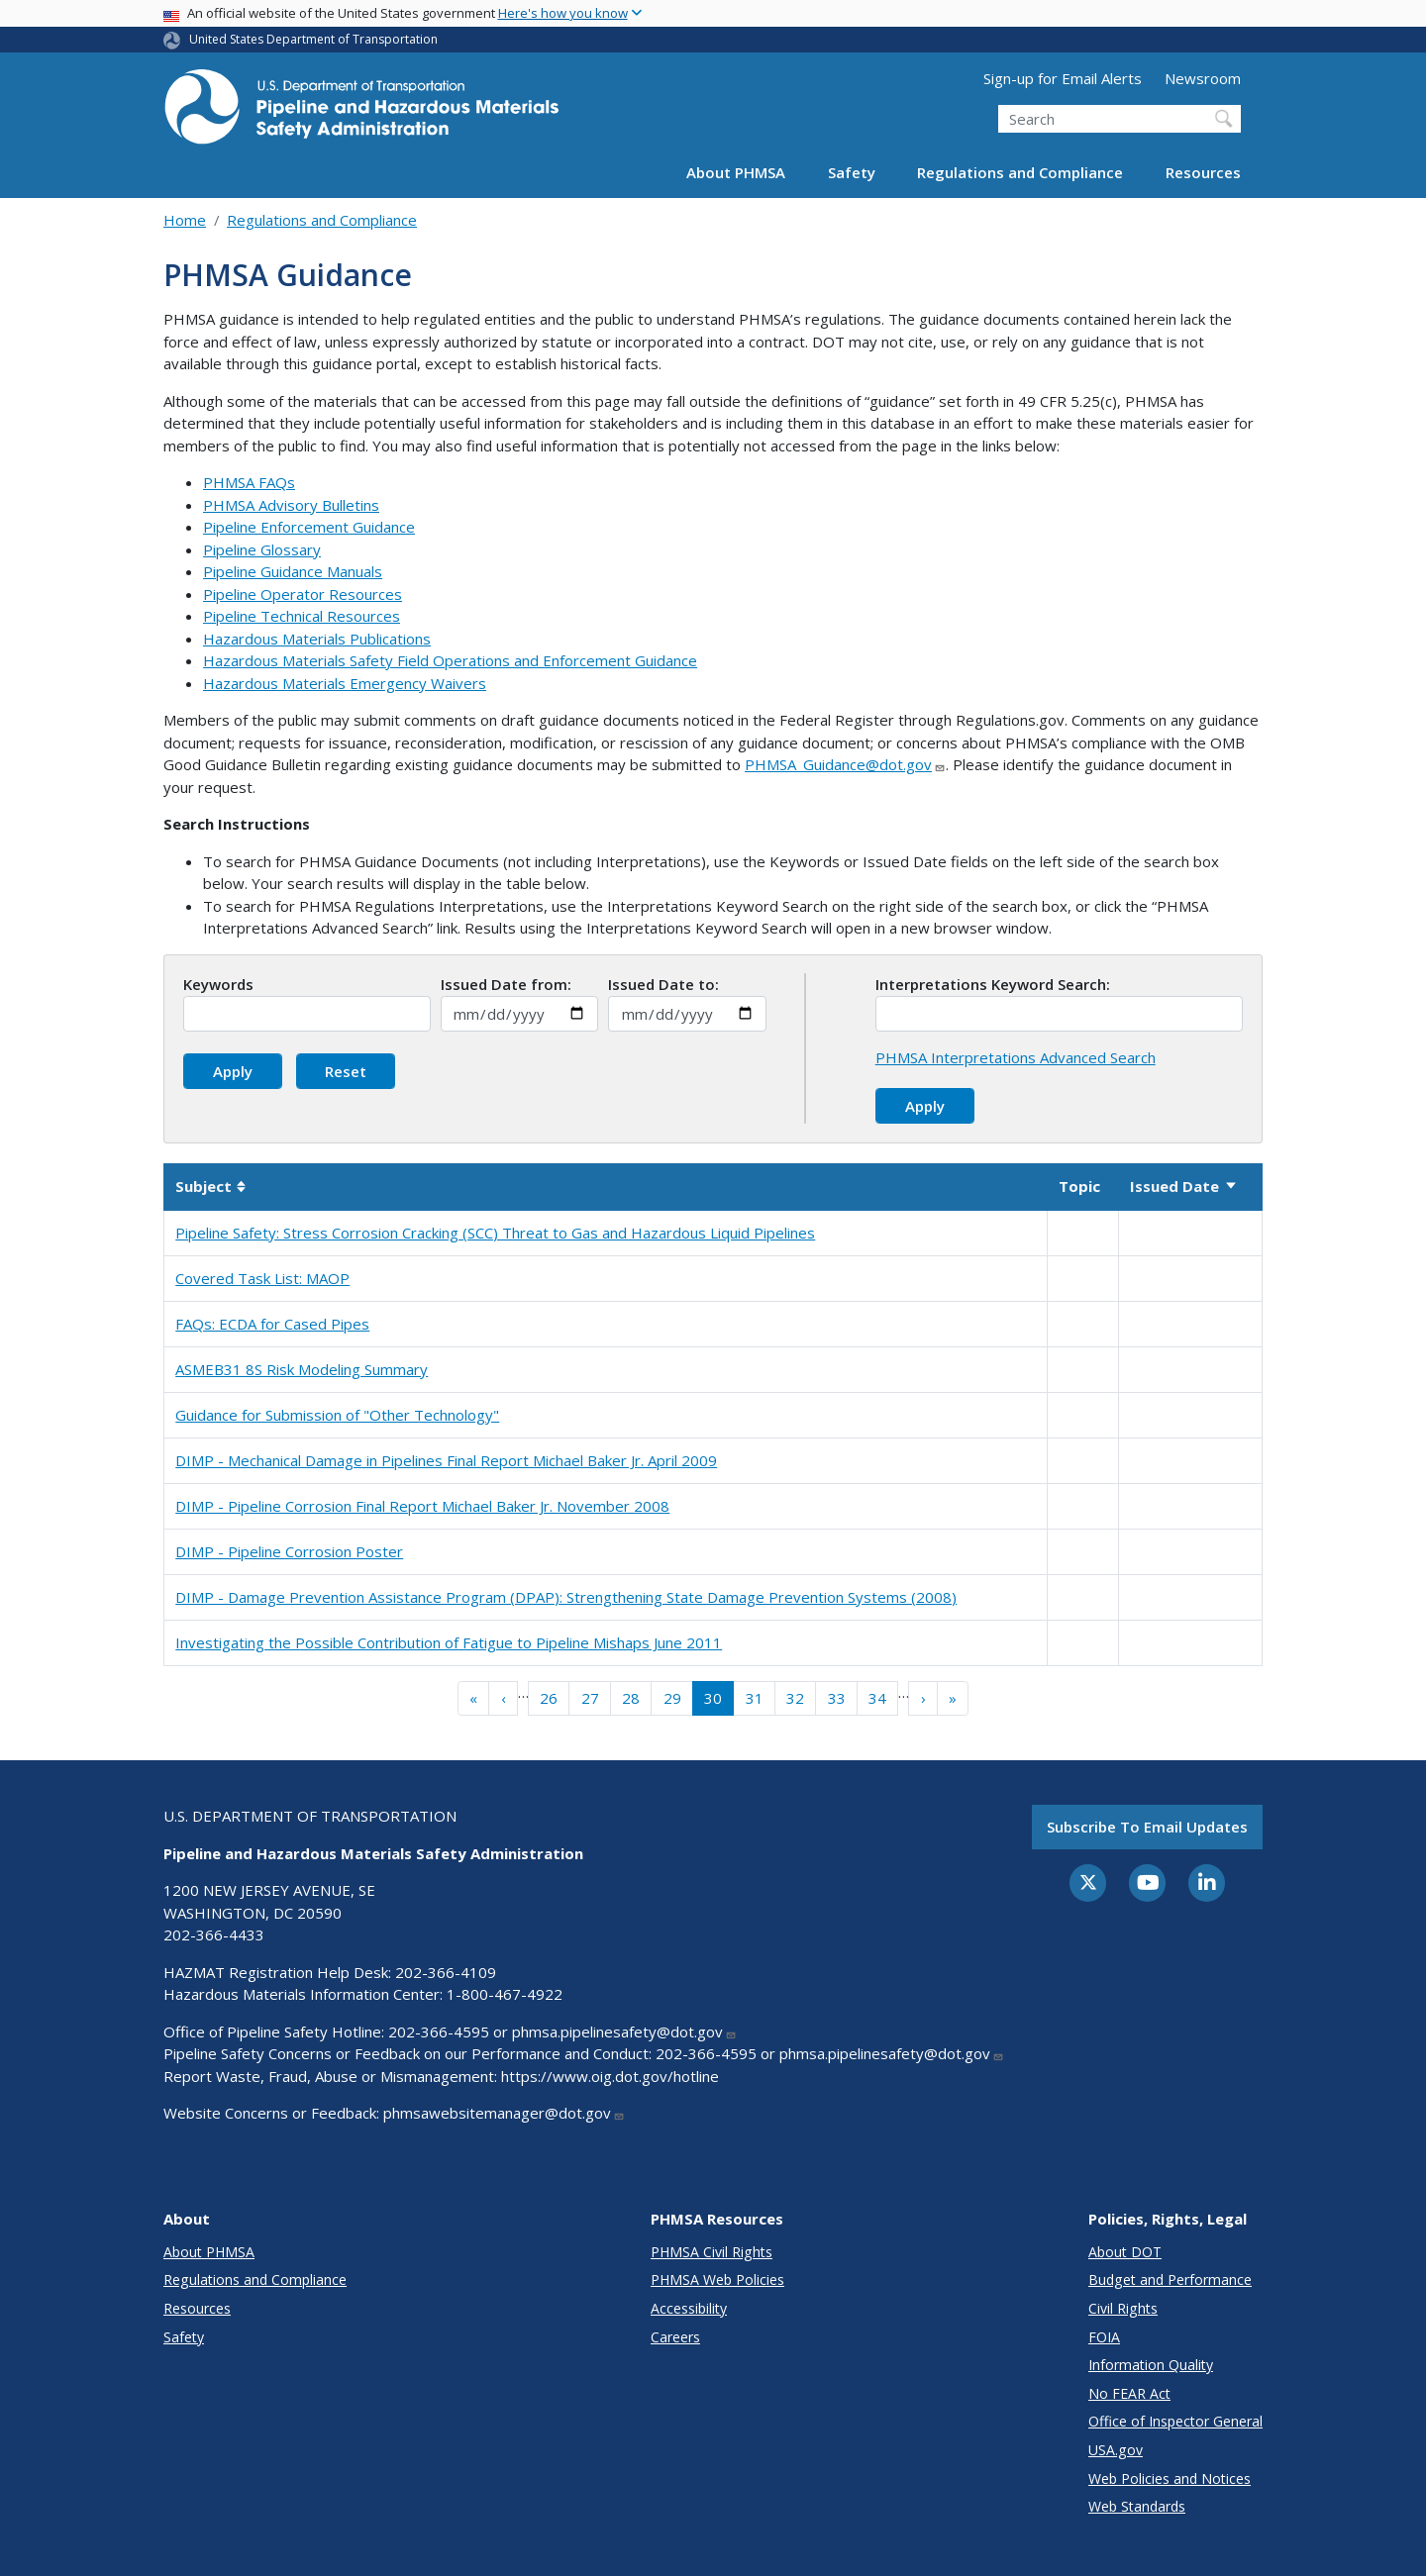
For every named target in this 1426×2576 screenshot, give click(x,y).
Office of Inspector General (1175, 2421)
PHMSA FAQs (249, 482)
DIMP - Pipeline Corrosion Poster (289, 1551)
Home (184, 220)
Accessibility (689, 2308)
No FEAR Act (1129, 2393)
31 (755, 1698)
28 (631, 1698)
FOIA (1104, 2337)
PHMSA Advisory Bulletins (291, 505)
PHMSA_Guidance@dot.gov (845, 764)
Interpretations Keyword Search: (992, 984)
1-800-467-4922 (504, 1994)
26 (549, 1698)
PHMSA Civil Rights (711, 2251)
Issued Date (1184, 1186)
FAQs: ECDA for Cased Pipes (272, 1324)
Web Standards (1136, 2506)
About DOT (1125, 2251)
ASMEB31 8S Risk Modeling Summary (301, 1369)
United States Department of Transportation (313, 39)
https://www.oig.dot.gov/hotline (610, 2076)
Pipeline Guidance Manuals (292, 571)
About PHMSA (735, 172)
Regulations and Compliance (1020, 172)
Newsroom (1203, 78)
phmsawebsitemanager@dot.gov (504, 2113)
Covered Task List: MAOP (262, 1278)
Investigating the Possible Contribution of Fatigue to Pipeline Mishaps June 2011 (448, 1642)
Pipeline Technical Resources (301, 616)
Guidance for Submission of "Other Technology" (337, 1415)
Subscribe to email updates (1147, 1826)
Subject (211, 1186)
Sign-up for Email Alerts (1062, 78)
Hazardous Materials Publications (317, 638)
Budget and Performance (1170, 2279)
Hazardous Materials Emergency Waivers (344, 683)
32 (795, 1698)
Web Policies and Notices (1169, 2478)
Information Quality (1150, 2364)
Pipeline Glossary (262, 549)
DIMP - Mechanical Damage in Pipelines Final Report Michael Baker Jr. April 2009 (446, 1460)
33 (837, 1698)
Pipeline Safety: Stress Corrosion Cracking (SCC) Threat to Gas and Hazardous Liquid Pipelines (495, 1232)
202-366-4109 (445, 1972)
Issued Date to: (663, 984)
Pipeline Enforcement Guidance (309, 527)
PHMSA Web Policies (717, 2279)
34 (877, 1698)
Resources (1203, 172)
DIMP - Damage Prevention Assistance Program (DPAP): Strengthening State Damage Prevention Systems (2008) (566, 1597)
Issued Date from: (506, 984)
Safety (851, 172)
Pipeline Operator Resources (302, 594)
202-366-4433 (213, 1934)
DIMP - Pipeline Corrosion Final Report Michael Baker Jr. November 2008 (422, 1506)
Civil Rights (1123, 2308)
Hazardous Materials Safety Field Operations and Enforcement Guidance (450, 660)
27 (590, 1698)
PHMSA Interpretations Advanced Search (1015, 1057)
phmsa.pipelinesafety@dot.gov (624, 2031)
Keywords (218, 984)
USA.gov (1115, 2449)
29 (672, 1698)
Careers (675, 2337)
